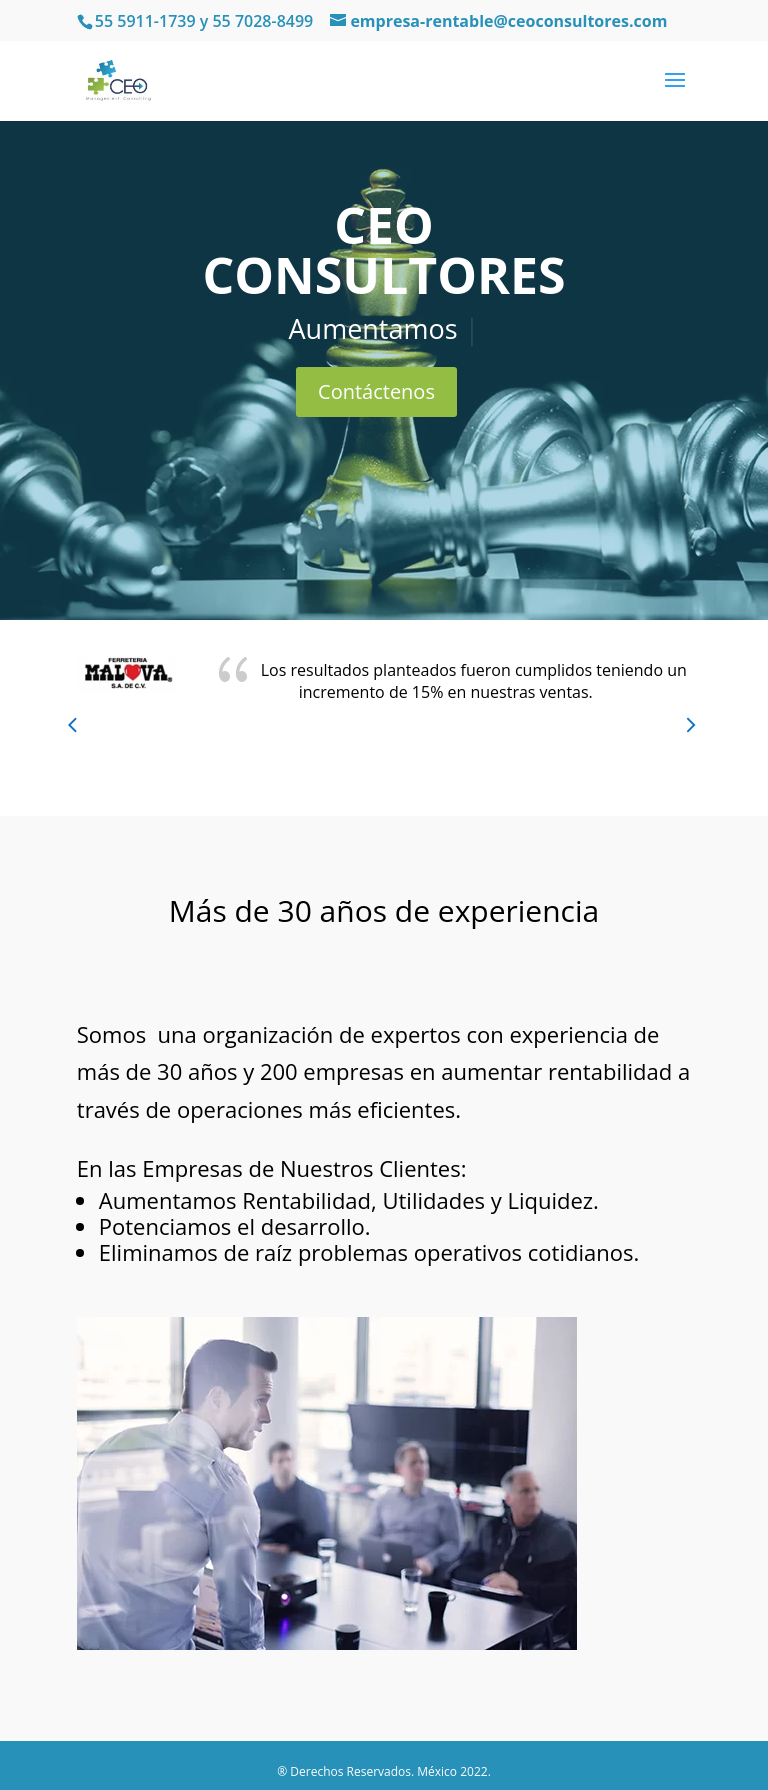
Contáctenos (376, 391)
